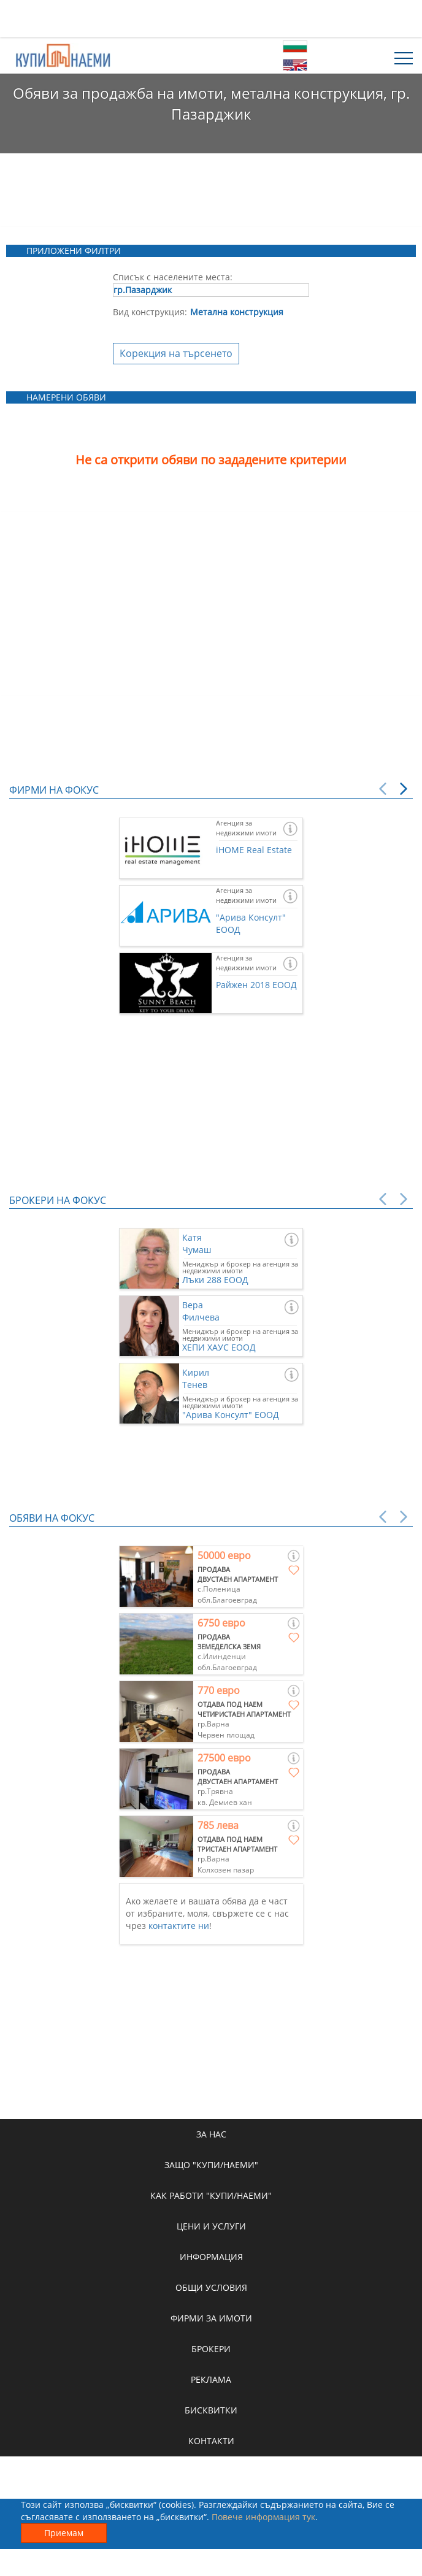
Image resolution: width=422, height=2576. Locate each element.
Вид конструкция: (150, 312)
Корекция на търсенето (176, 353)
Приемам (63, 2533)
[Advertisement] (211, 18)
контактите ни (178, 1925)
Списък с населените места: (172, 277)
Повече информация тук (263, 2517)
